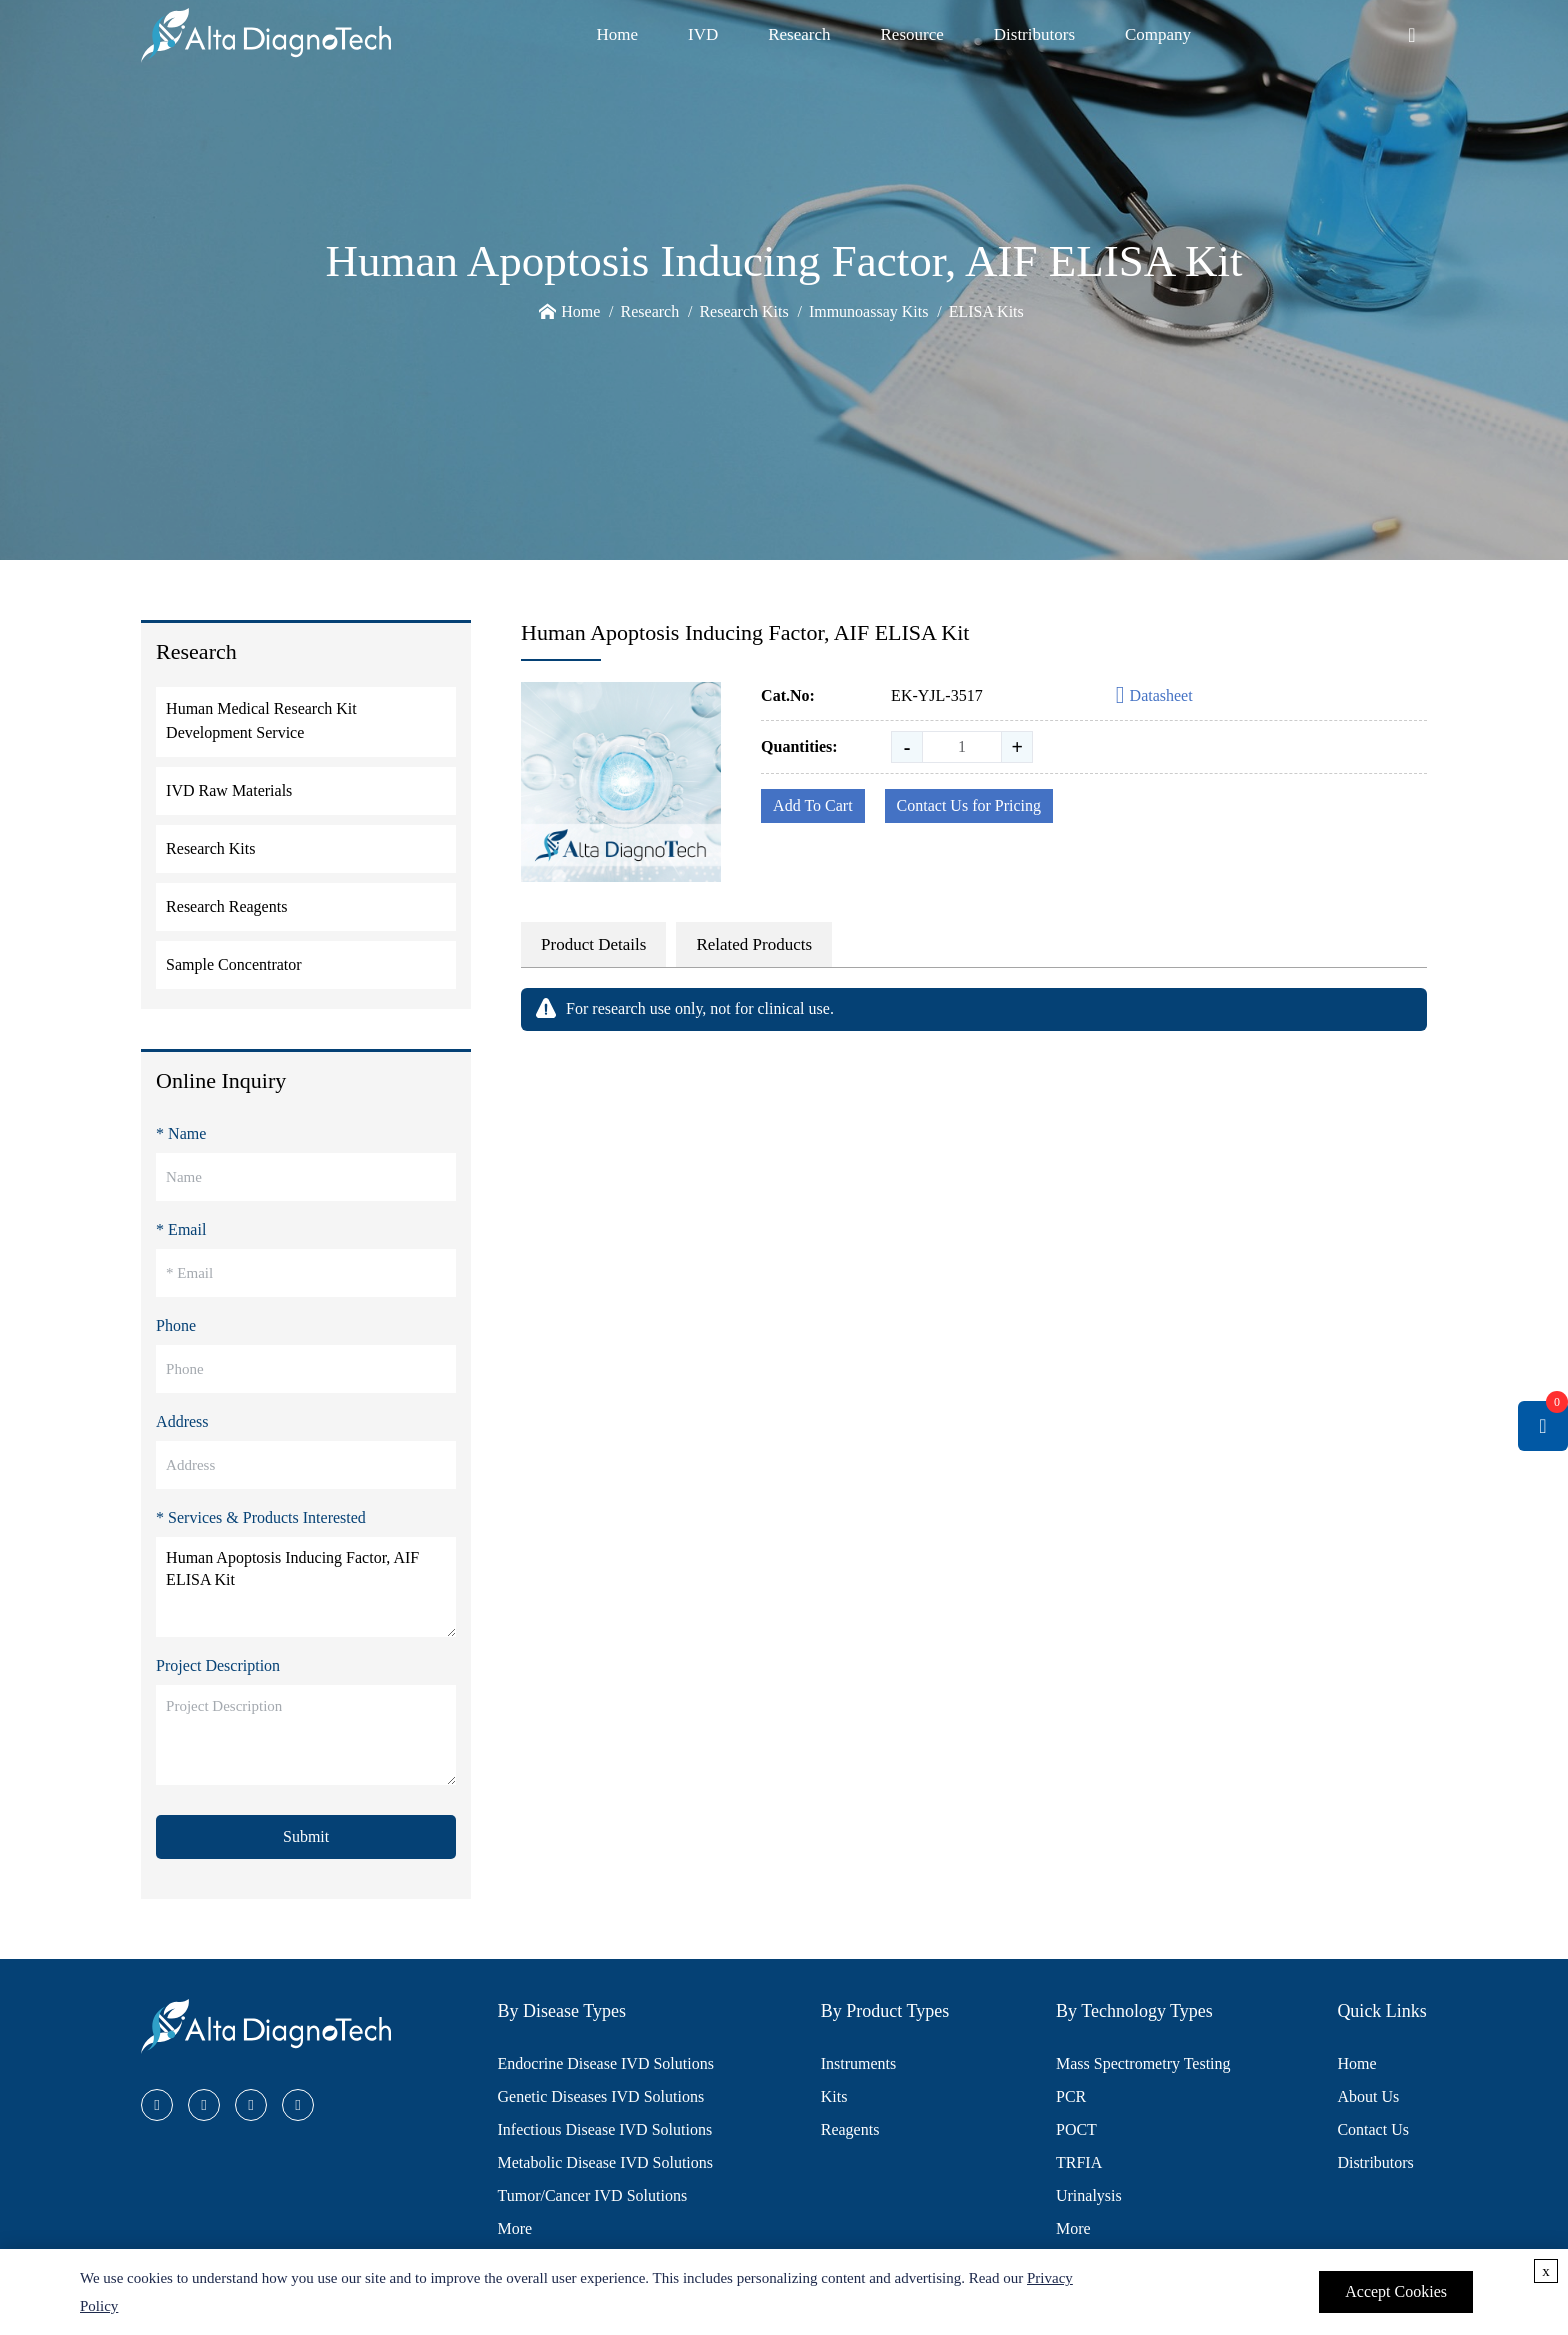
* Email (181, 1229)
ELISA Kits (986, 311)
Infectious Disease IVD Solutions (605, 2129)
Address (182, 1421)
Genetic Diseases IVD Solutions (601, 2096)
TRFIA (1079, 2162)
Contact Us (1373, 2129)
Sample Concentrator (234, 964)
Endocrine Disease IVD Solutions (606, 2063)
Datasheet (1154, 696)
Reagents (850, 2129)
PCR (1071, 2096)
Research (799, 34)
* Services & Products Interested (261, 1517)
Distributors (1034, 34)
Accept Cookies (1396, 2291)
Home (617, 34)
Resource (912, 34)
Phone (176, 1325)
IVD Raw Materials (229, 790)
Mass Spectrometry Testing (1143, 2063)
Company (1158, 34)
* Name (181, 1133)
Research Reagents (226, 906)
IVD (703, 34)
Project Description (218, 1665)
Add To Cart (812, 805)
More (515, 2228)
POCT (1076, 2129)
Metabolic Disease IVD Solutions (606, 2162)
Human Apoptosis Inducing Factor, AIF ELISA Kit (306, 1587)
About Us (1368, 2096)
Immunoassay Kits (869, 311)
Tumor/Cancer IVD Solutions (593, 2195)
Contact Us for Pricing (969, 805)
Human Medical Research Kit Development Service (261, 720)
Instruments (859, 2063)
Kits (834, 2096)
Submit (306, 1836)
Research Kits (743, 311)
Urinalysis (1089, 2195)
